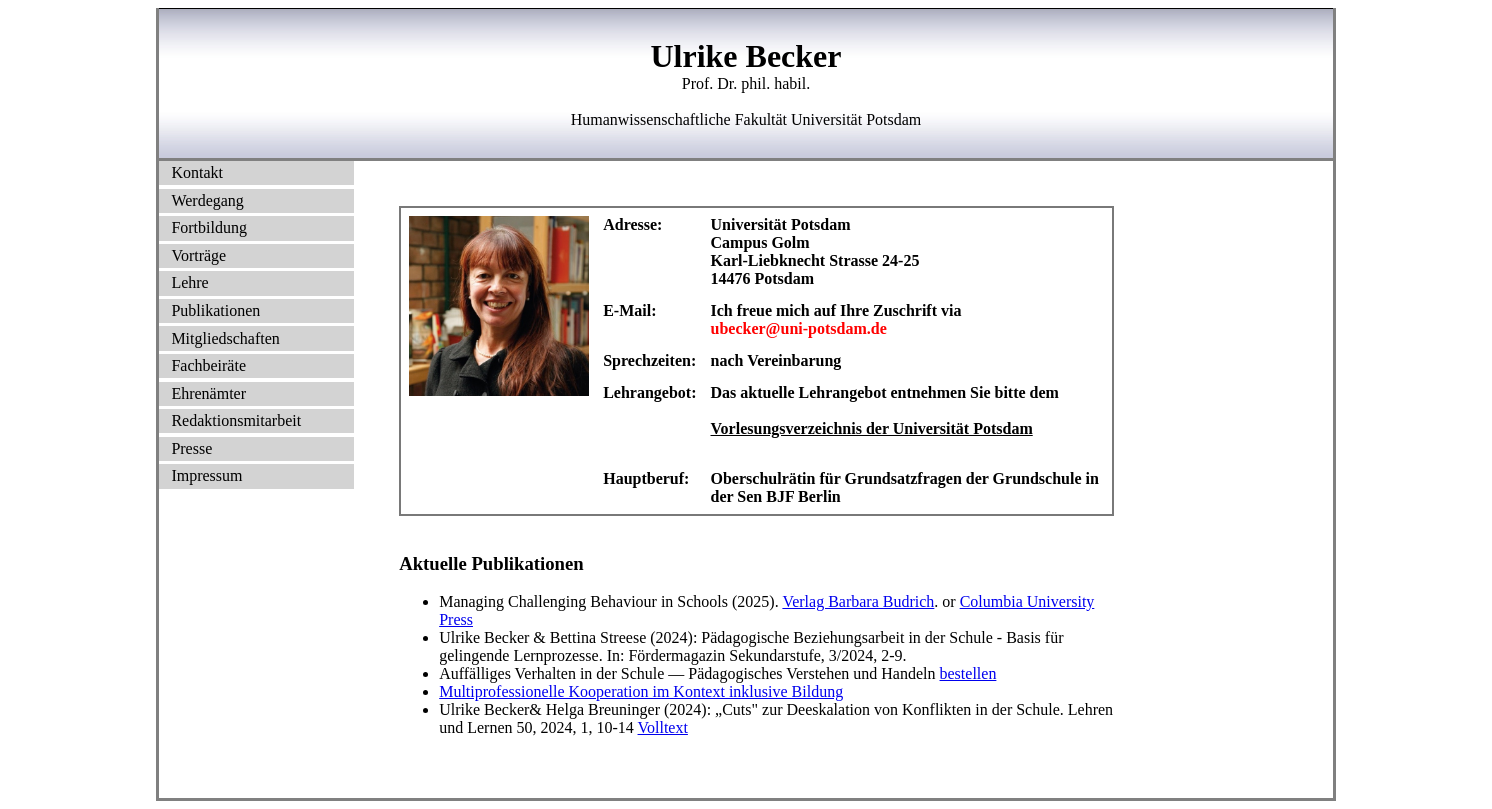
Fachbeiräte (208, 365)
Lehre (189, 282)
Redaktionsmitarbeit (236, 420)
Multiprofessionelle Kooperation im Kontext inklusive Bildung (641, 691)
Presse (191, 448)
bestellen (968, 673)
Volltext (663, 727)
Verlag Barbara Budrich (858, 601)
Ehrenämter (208, 393)
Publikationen (215, 310)
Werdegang (207, 200)
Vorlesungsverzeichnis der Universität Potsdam (872, 428)
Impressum (206, 475)
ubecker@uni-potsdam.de (799, 328)
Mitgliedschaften (225, 338)
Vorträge (198, 255)
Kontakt (197, 172)
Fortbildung (209, 227)
